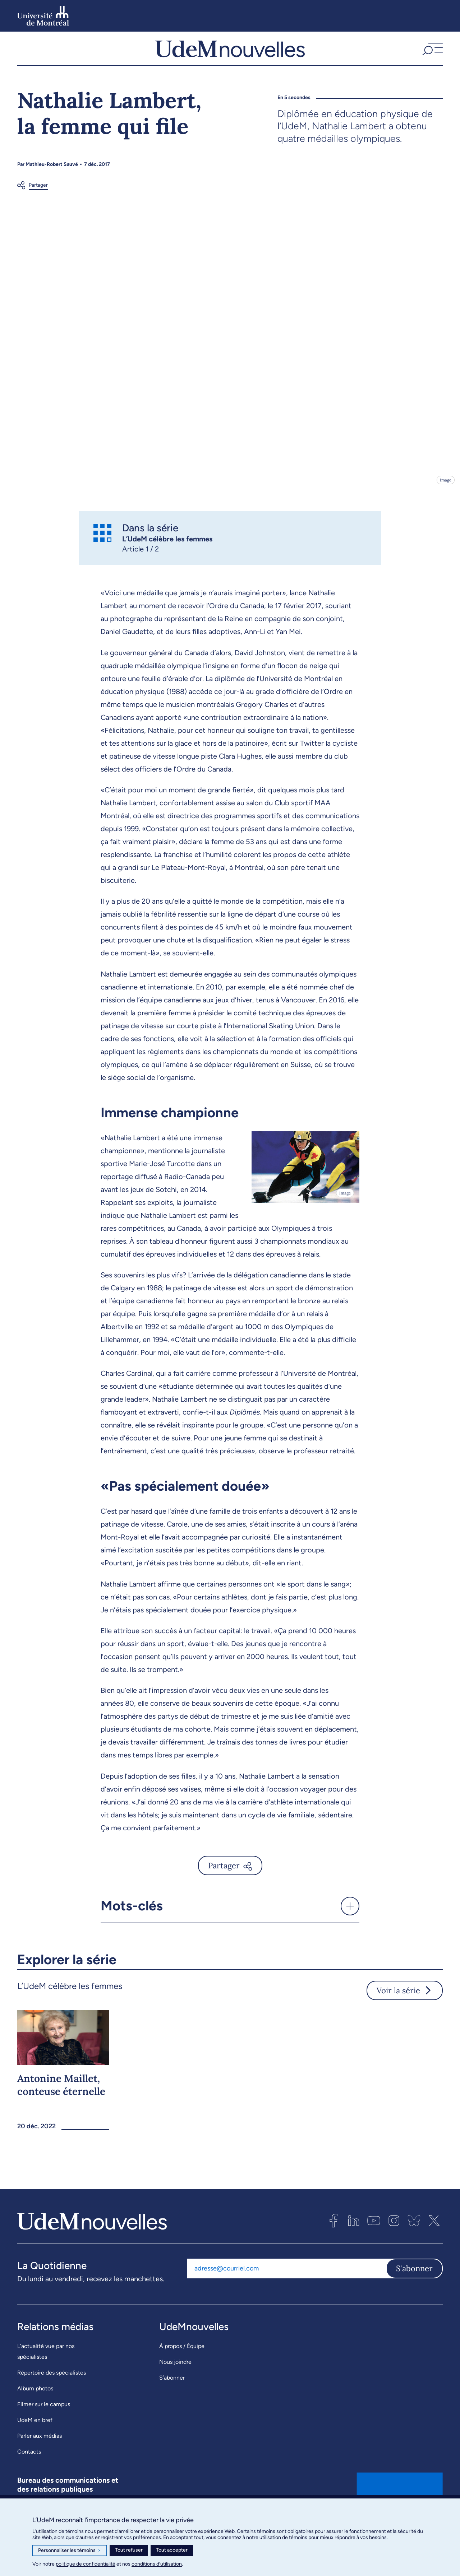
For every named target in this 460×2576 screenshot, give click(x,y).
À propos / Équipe (181, 2363)
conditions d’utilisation (157, 2564)
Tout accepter (172, 2550)
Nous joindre (175, 2379)
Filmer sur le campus (43, 2421)
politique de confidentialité (85, 2564)
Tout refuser (129, 2550)
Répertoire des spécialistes (51, 2390)
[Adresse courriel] (286, 2286)
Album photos (35, 2406)
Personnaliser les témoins (69, 2550)
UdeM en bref (34, 2437)
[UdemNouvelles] (230, 57)
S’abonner (172, 2395)
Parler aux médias (39, 2453)
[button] (431, 57)
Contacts (29, 2469)
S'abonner (414, 2286)
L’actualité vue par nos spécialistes (45, 2369)
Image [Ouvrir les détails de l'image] (445, 497)
